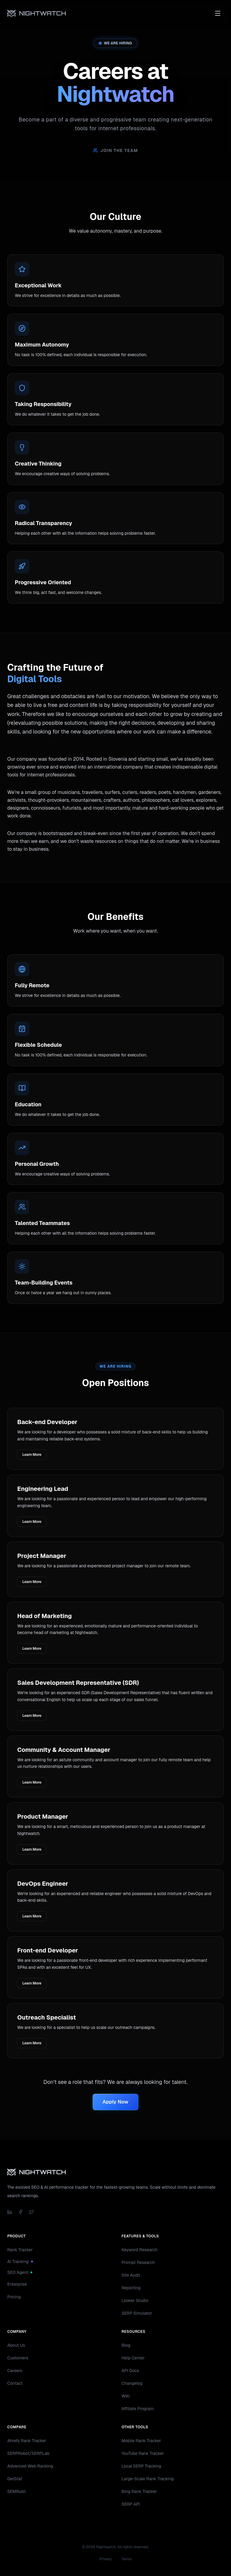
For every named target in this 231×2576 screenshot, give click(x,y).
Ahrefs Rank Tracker (26, 2440)
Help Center (133, 2358)
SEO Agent (19, 2272)
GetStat (14, 2478)
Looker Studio (135, 2300)
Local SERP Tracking (141, 2466)
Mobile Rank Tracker (141, 2440)
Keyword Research (140, 2249)
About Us (16, 2345)
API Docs (130, 2370)
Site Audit (131, 2275)
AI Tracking (20, 2261)
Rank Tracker (20, 2249)
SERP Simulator (137, 2313)
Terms (126, 2559)
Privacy (105, 2559)
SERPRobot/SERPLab (28, 2453)
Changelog (132, 2383)
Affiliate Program (138, 2408)
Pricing (14, 2297)
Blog (126, 2345)
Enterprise (17, 2284)
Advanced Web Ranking (30, 2466)
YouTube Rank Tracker (143, 2453)
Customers (17, 2358)
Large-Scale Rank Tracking (148, 2478)
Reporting (131, 2288)
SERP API (131, 2504)
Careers (14, 2370)
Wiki (126, 2396)
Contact (15, 2383)
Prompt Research (138, 2262)
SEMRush (16, 2491)
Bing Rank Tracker (139, 2491)
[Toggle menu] (218, 13)
